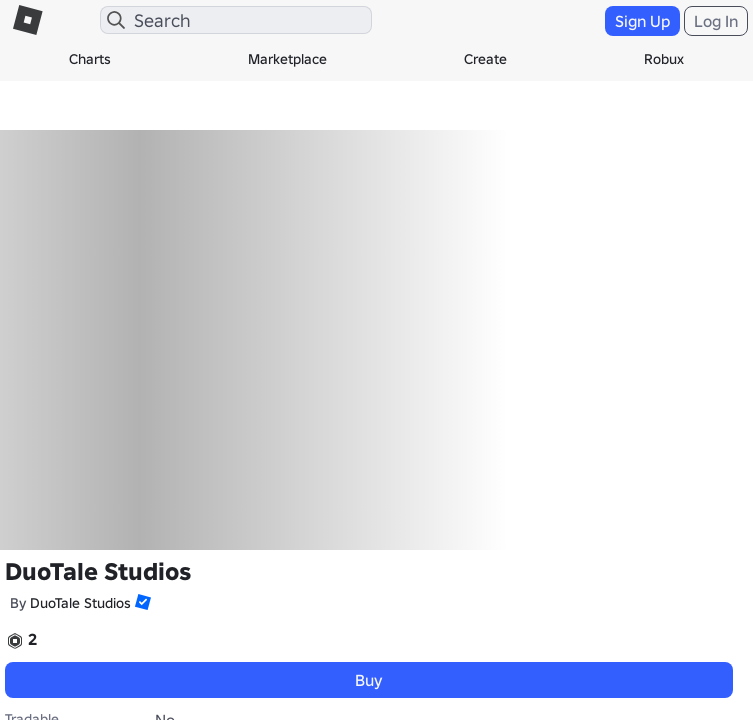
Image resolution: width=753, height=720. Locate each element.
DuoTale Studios (80, 603)
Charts (90, 59)
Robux (664, 59)
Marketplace (287, 59)
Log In (716, 21)
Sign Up (642, 21)
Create (485, 59)
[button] (141, 602)
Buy (369, 680)
